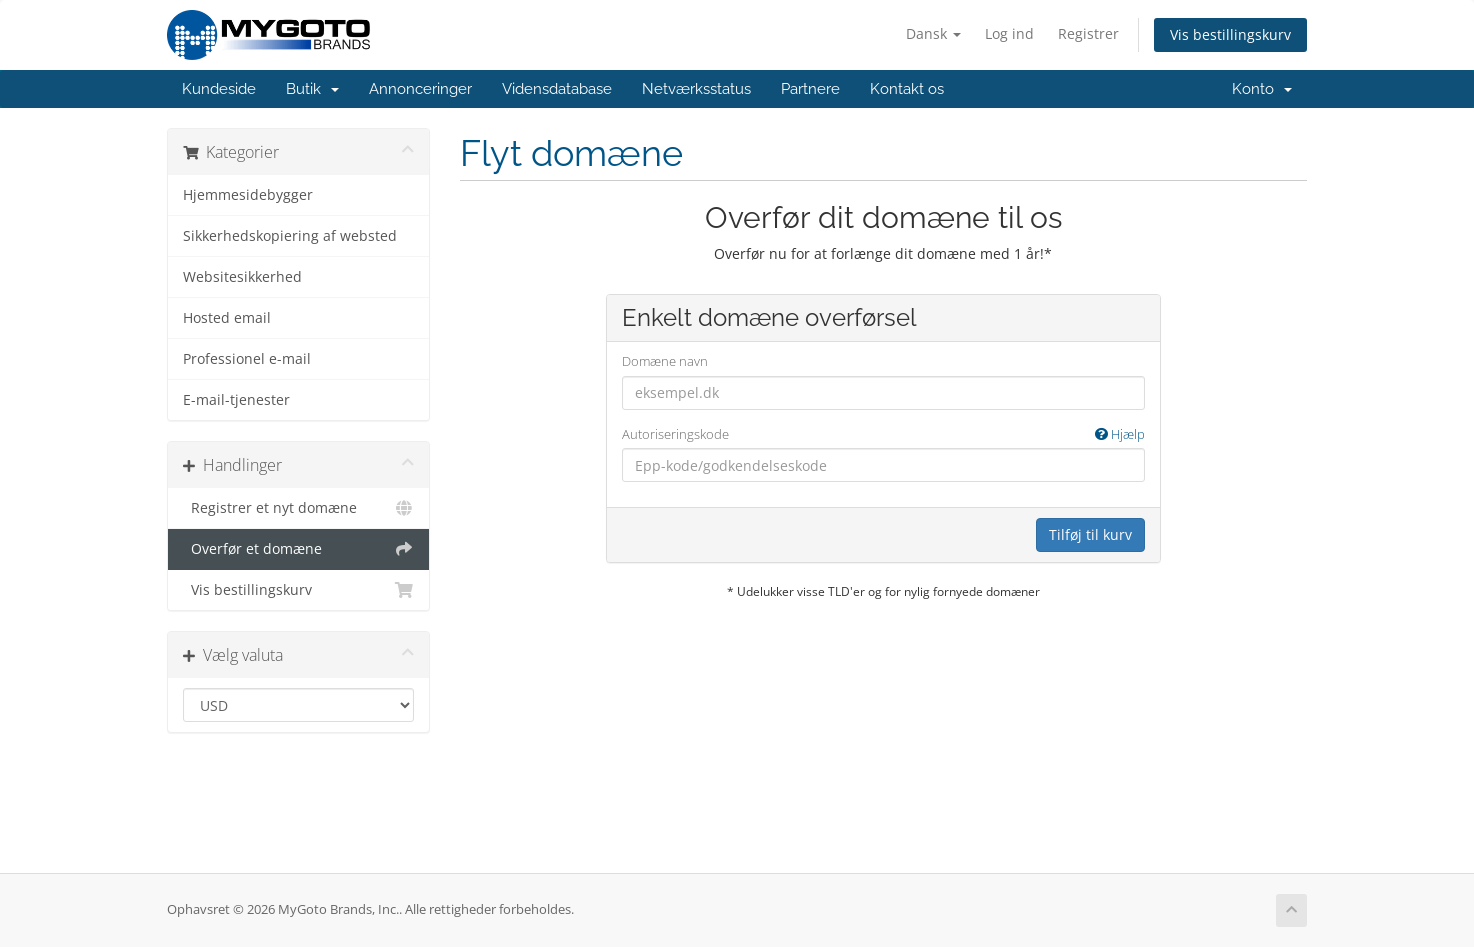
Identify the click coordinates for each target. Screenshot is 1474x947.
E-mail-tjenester (236, 400)
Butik (312, 89)
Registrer (1088, 33)
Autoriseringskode (883, 434)
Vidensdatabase (557, 89)
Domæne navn (665, 361)
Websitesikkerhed (242, 277)
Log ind (1009, 33)
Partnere (810, 89)
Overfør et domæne (298, 549)
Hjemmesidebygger (248, 195)
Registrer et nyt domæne (298, 508)
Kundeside (219, 89)
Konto (1262, 89)
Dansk (933, 33)
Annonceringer (420, 89)
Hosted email (227, 318)
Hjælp (1120, 434)
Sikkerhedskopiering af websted (290, 236)
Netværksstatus (696, 89)
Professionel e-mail (247, 359)
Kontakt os (907, 89)
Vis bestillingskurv (1230, 34)
